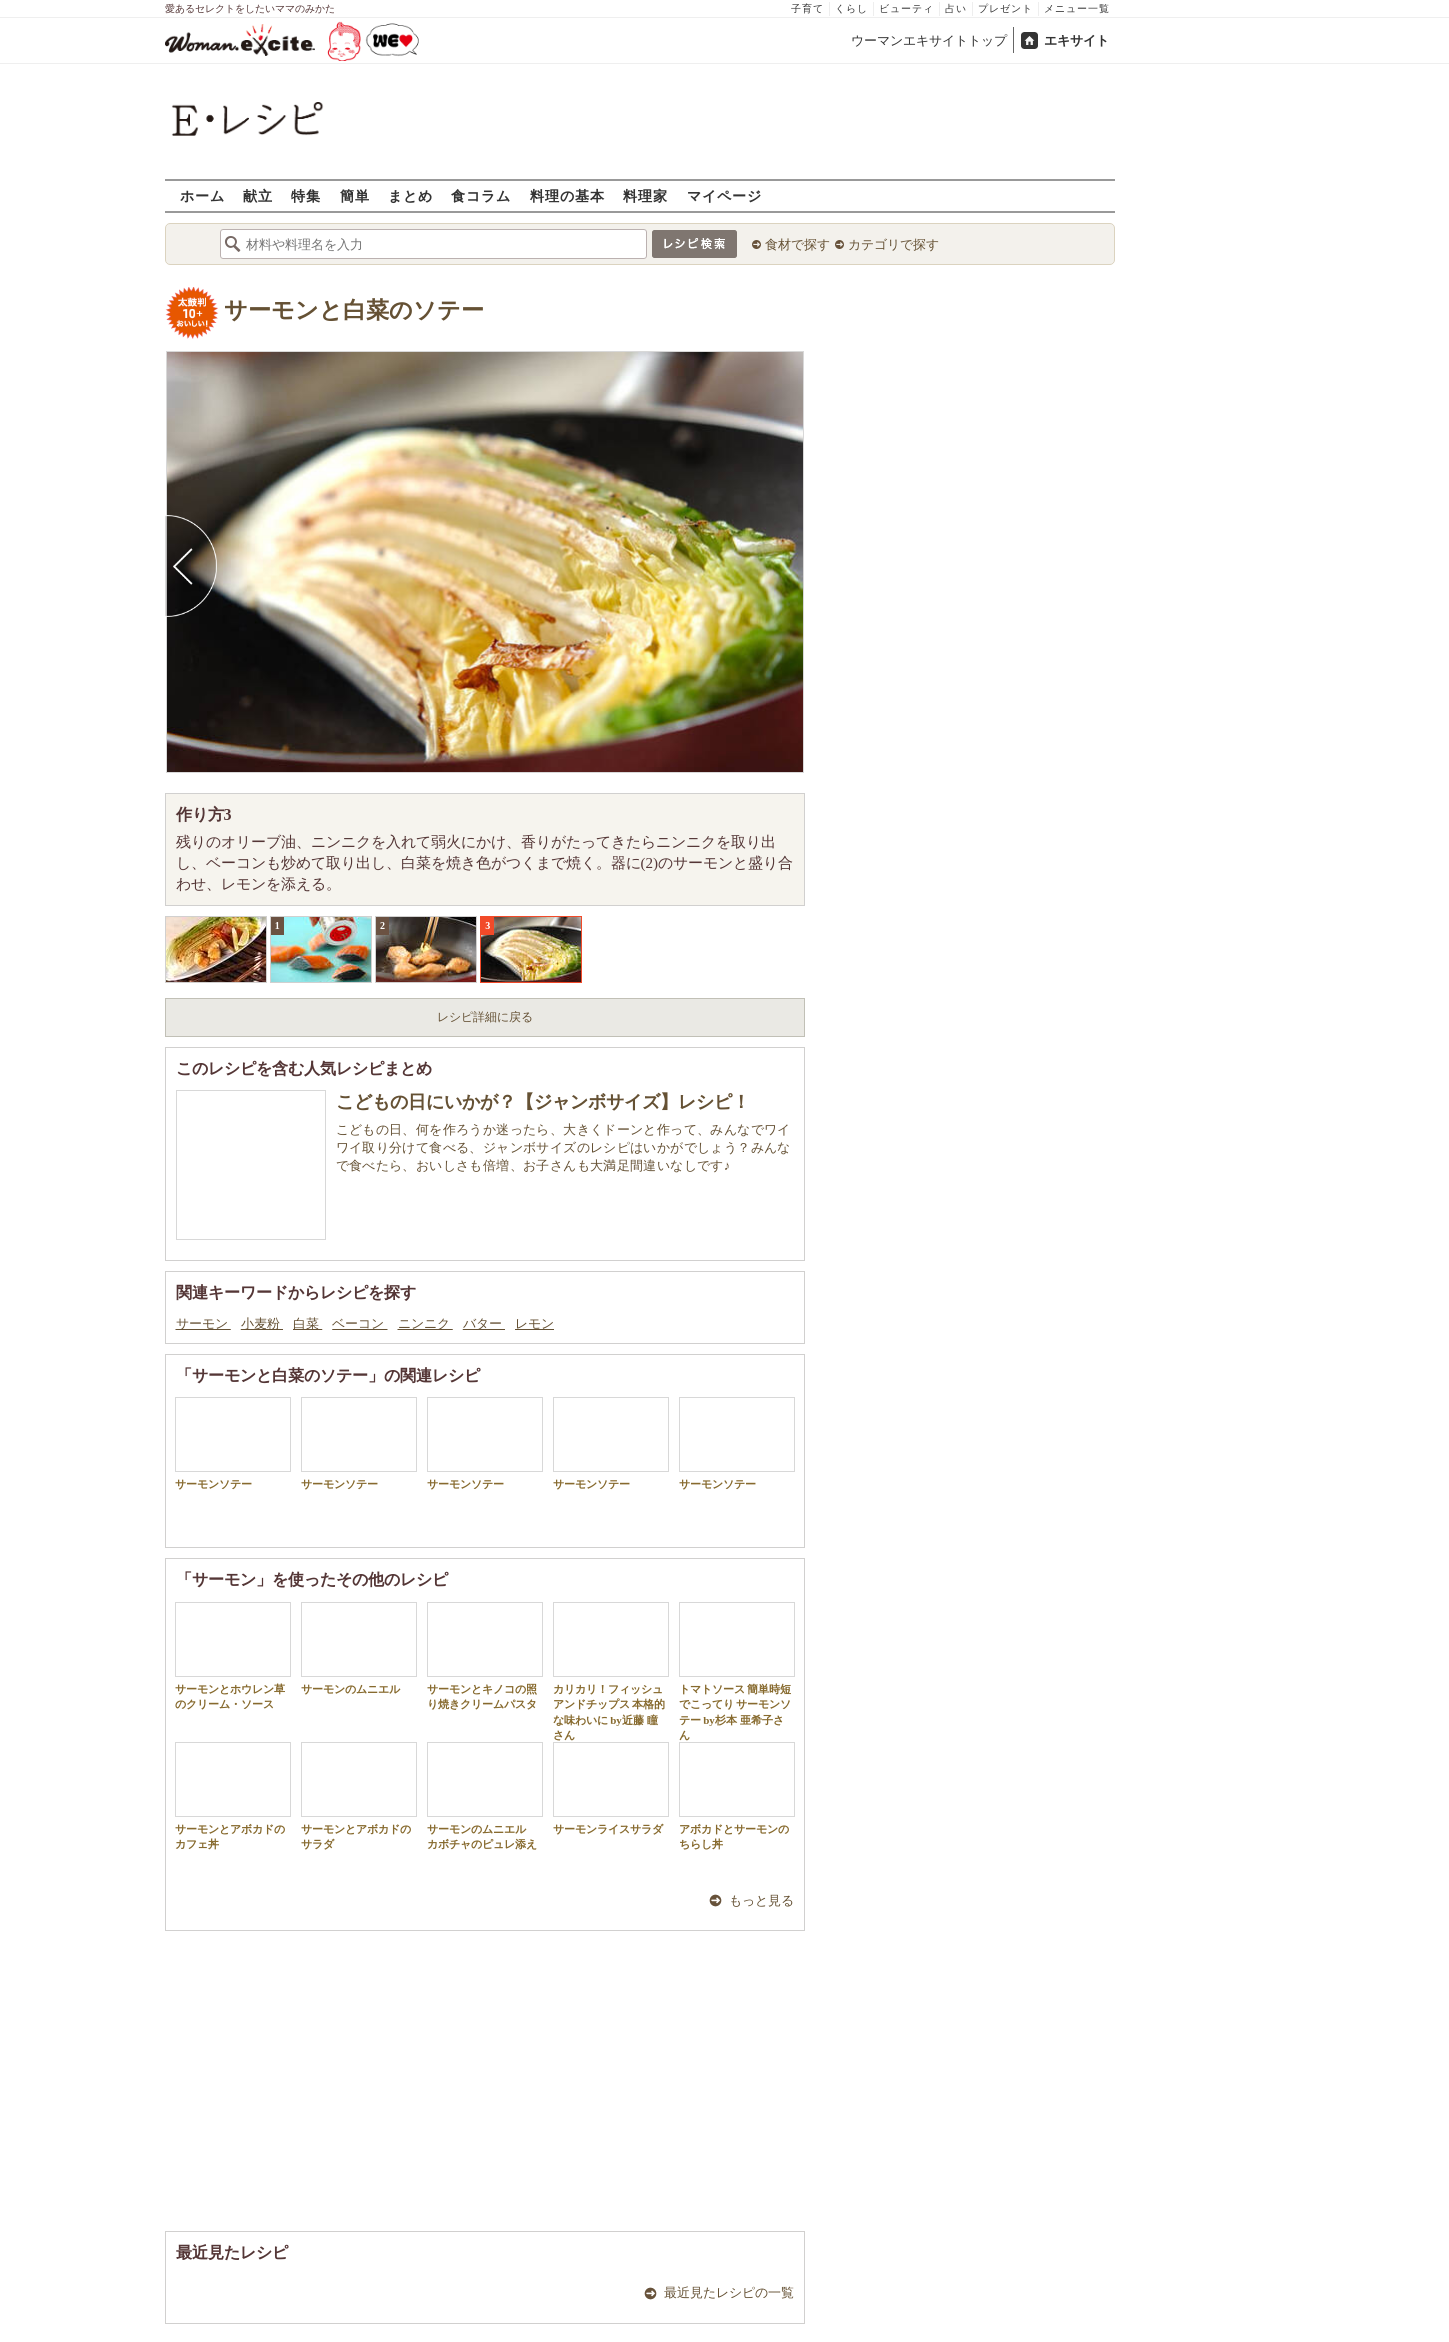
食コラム (481, 195)
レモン (534, 1323)
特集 (306, 195)
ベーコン (359, 1323)
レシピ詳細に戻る (485, 1017)
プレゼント (1005, 8)
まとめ (410, 195)
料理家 (645, 195)
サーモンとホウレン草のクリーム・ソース (233, 1656)
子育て (807, 8)
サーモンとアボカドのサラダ (359, 1796)
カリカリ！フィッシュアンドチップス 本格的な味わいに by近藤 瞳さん (611, 1671)
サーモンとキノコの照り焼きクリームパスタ (485, 1656)
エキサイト (1076, 40)
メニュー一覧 (1077, 8)
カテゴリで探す (893, 244)
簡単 (355, 195)
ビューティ (906, 8)
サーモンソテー (233, 1443)
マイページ (724, 195)
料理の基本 (567, 195)
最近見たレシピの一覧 (729, 2292)
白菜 (307, 1323)
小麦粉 (262, 1323)
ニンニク (425, 1323)
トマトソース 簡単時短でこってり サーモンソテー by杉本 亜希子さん (737, 1671)
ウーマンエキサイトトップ (929, 40)
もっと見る (761, 1900)
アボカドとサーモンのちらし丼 (737, 1796)
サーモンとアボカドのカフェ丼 (233, 1796)
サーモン (203, 1323)
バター (484, 1323)
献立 (258, 195)
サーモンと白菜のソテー (354, 310)
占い (956, 8)
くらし (851, 8)
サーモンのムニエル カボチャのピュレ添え (485, 1796)
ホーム (202, 195)
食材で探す (797, 244)
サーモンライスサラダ (611, 1788)
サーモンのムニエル (359, 1648)
